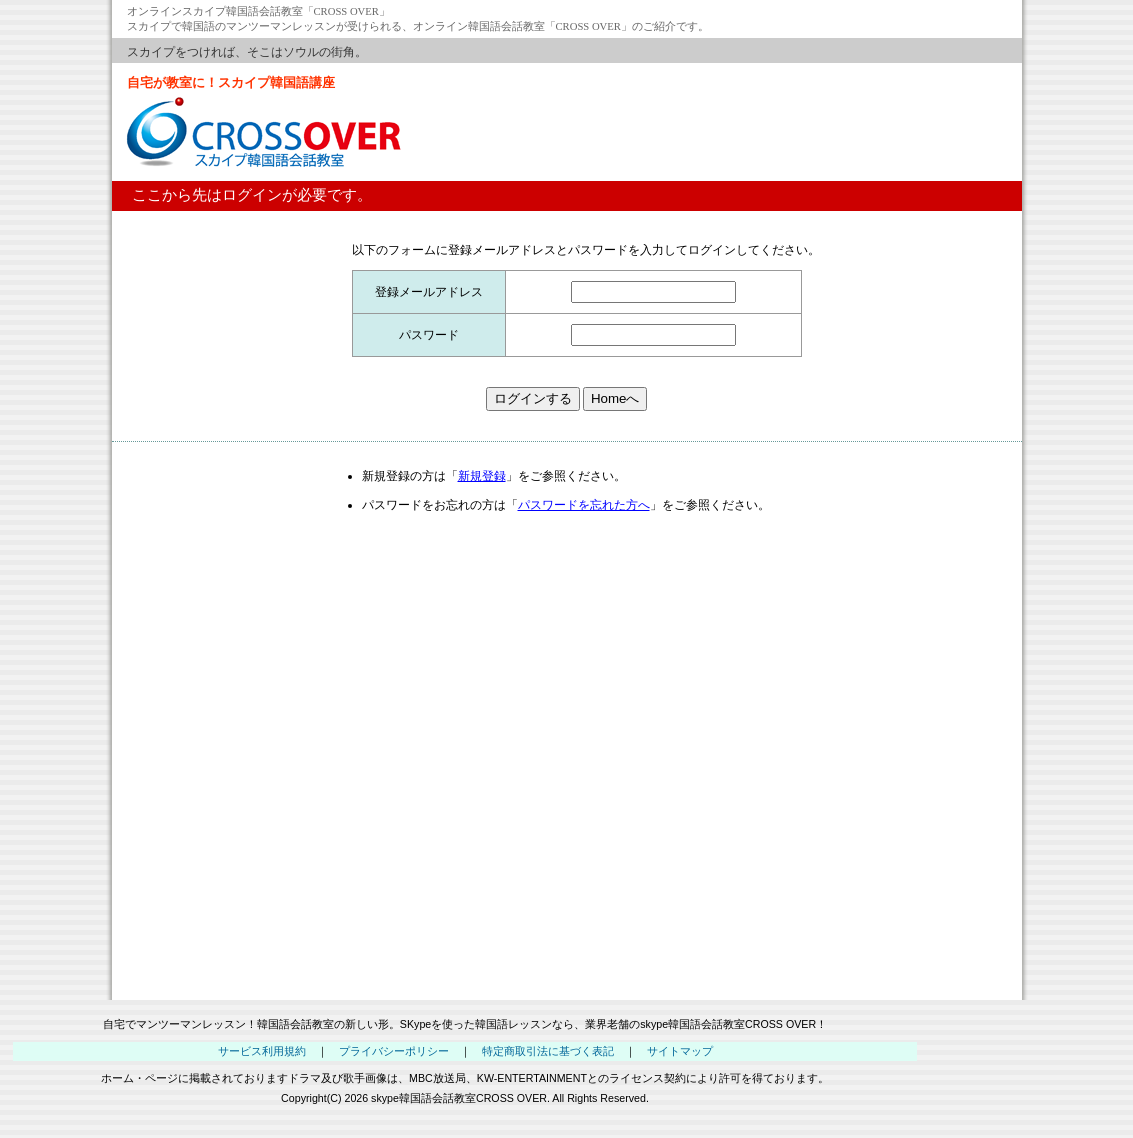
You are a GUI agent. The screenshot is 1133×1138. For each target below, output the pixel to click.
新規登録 (482, 476)
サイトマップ (680, 1051)
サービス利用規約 (262, 1051)
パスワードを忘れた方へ (584, 505)
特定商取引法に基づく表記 (548, 1051)
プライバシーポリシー (394, 1051)
